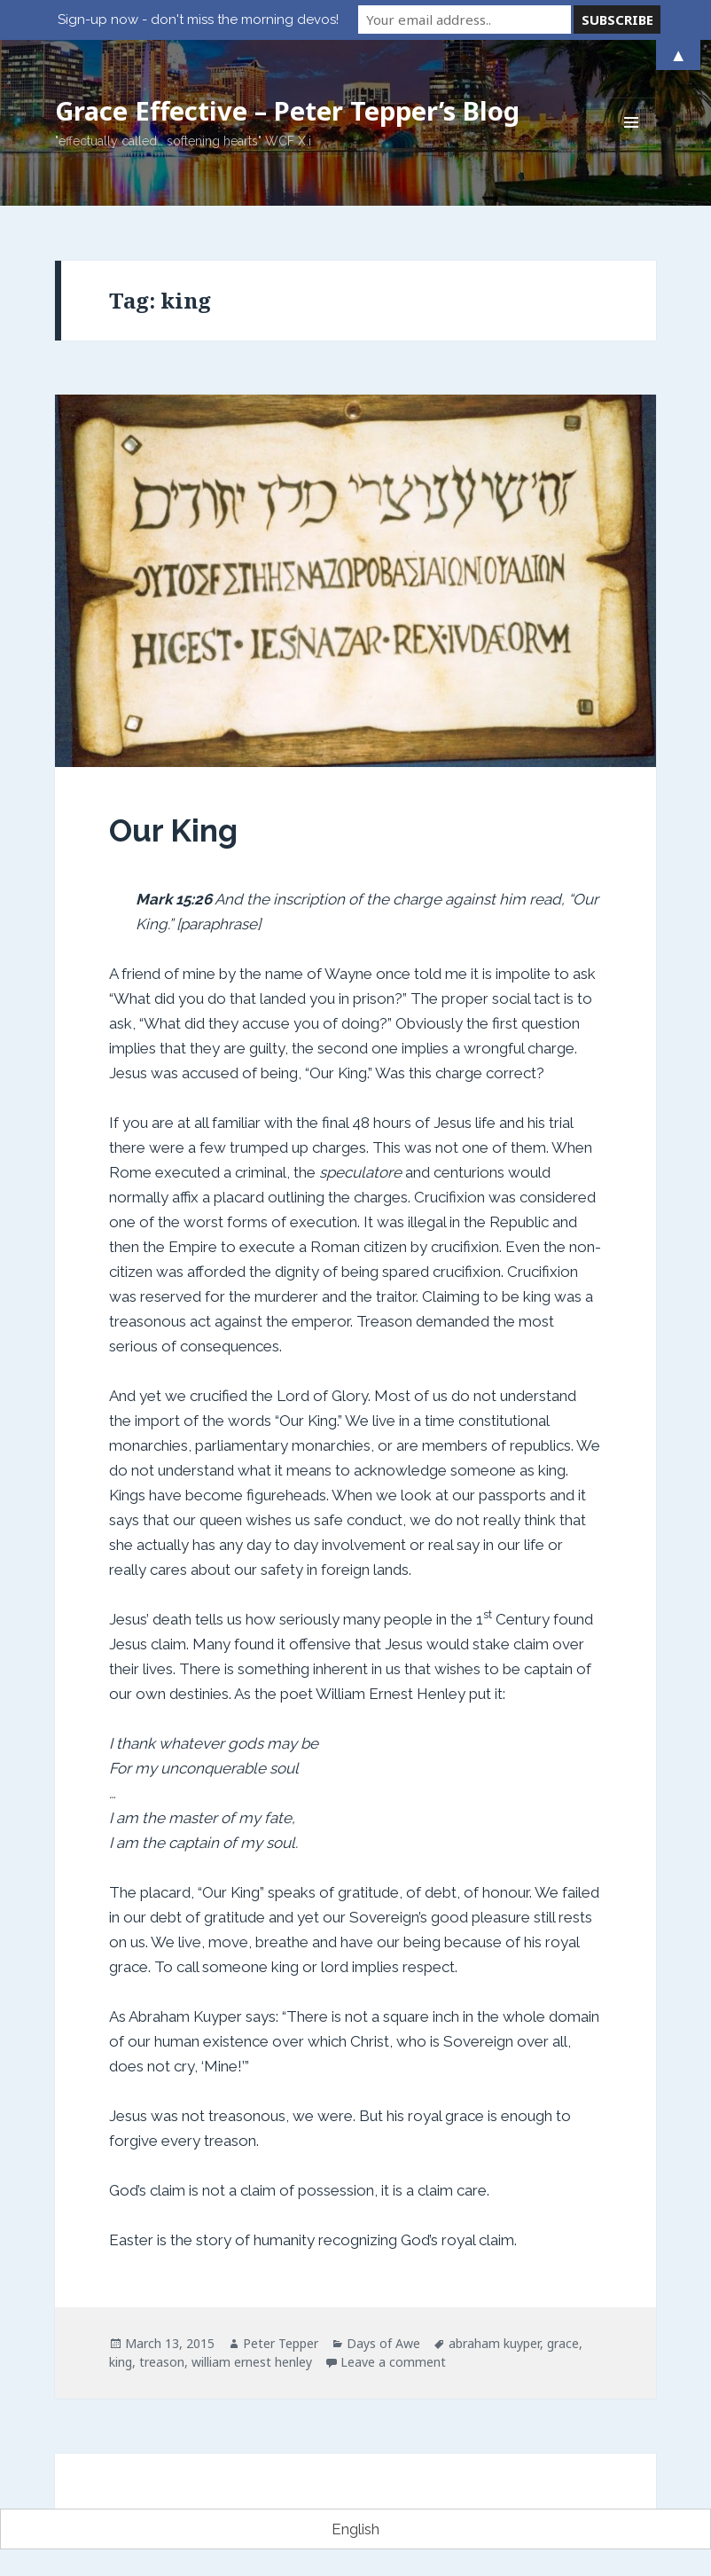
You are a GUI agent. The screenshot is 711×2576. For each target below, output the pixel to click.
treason (161, 2361)
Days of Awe (383, 2343)
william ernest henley (251, 2361)
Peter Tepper (280, 2343)
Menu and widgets (631, 146)
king (120, 2361)
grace (563, 2343)
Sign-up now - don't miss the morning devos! (198, 19)
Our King (173, 830)
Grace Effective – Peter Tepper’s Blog (287, 110)
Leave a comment (393, 2361)
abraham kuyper (494, 2343)
